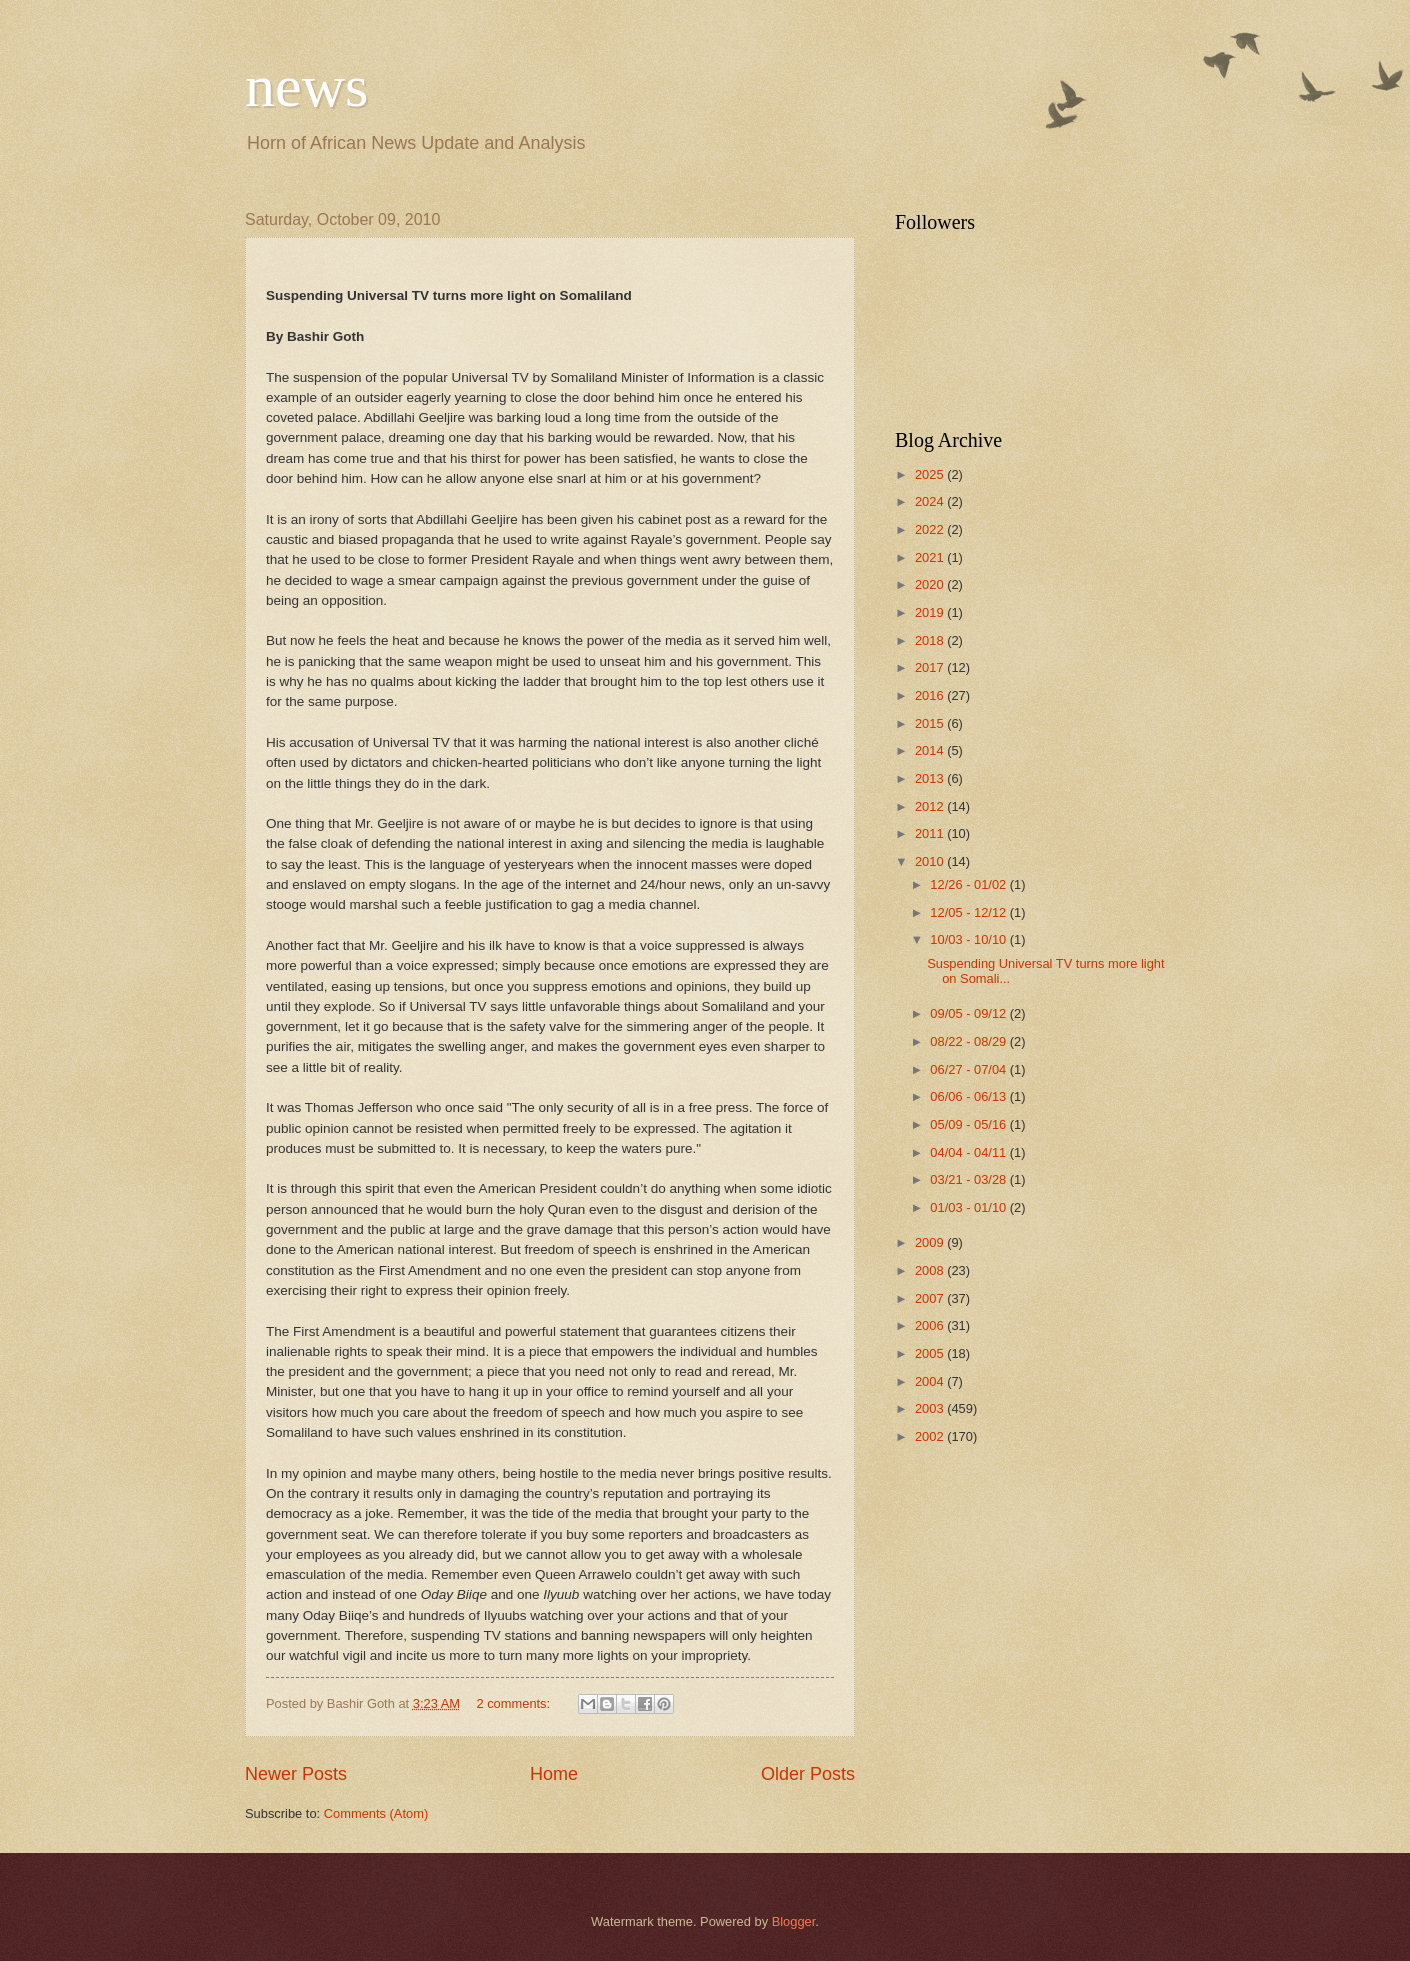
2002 (931, 1436)
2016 (931, 695)
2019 (931, 612)
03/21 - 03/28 (969, 1179)
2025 (931, 474)
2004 (931, 1381)
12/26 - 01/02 (969, 884)
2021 (931, 557)
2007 (931, 1298)
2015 (931, 723)
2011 (931, 833)
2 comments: (514, 1703)
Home (554, 1774)
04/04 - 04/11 (969, 1152)
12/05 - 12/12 (969, 912)
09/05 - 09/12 (969, 1013)
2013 (931, 778)
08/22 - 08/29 (969, 1041)
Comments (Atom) (376, 1813)
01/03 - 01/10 (969, 1207)
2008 (931, 1270)
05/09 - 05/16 (969, 1124)
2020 (931, 584)
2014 (931, 750)
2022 (931, 529)
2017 (931, 667)
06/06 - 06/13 (969, 1096)
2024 (931, 501)
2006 (931, 1325)
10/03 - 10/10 (969, 939)
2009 (931, 1242)
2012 (931, 806)
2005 (931, 1353)
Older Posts (808, 1774)
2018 (931, 640)
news (306, 86)
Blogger (794, 1921)
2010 (931, 861)
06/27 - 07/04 (969, 1069)
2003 (931, 1408)
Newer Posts (296, 1774)
